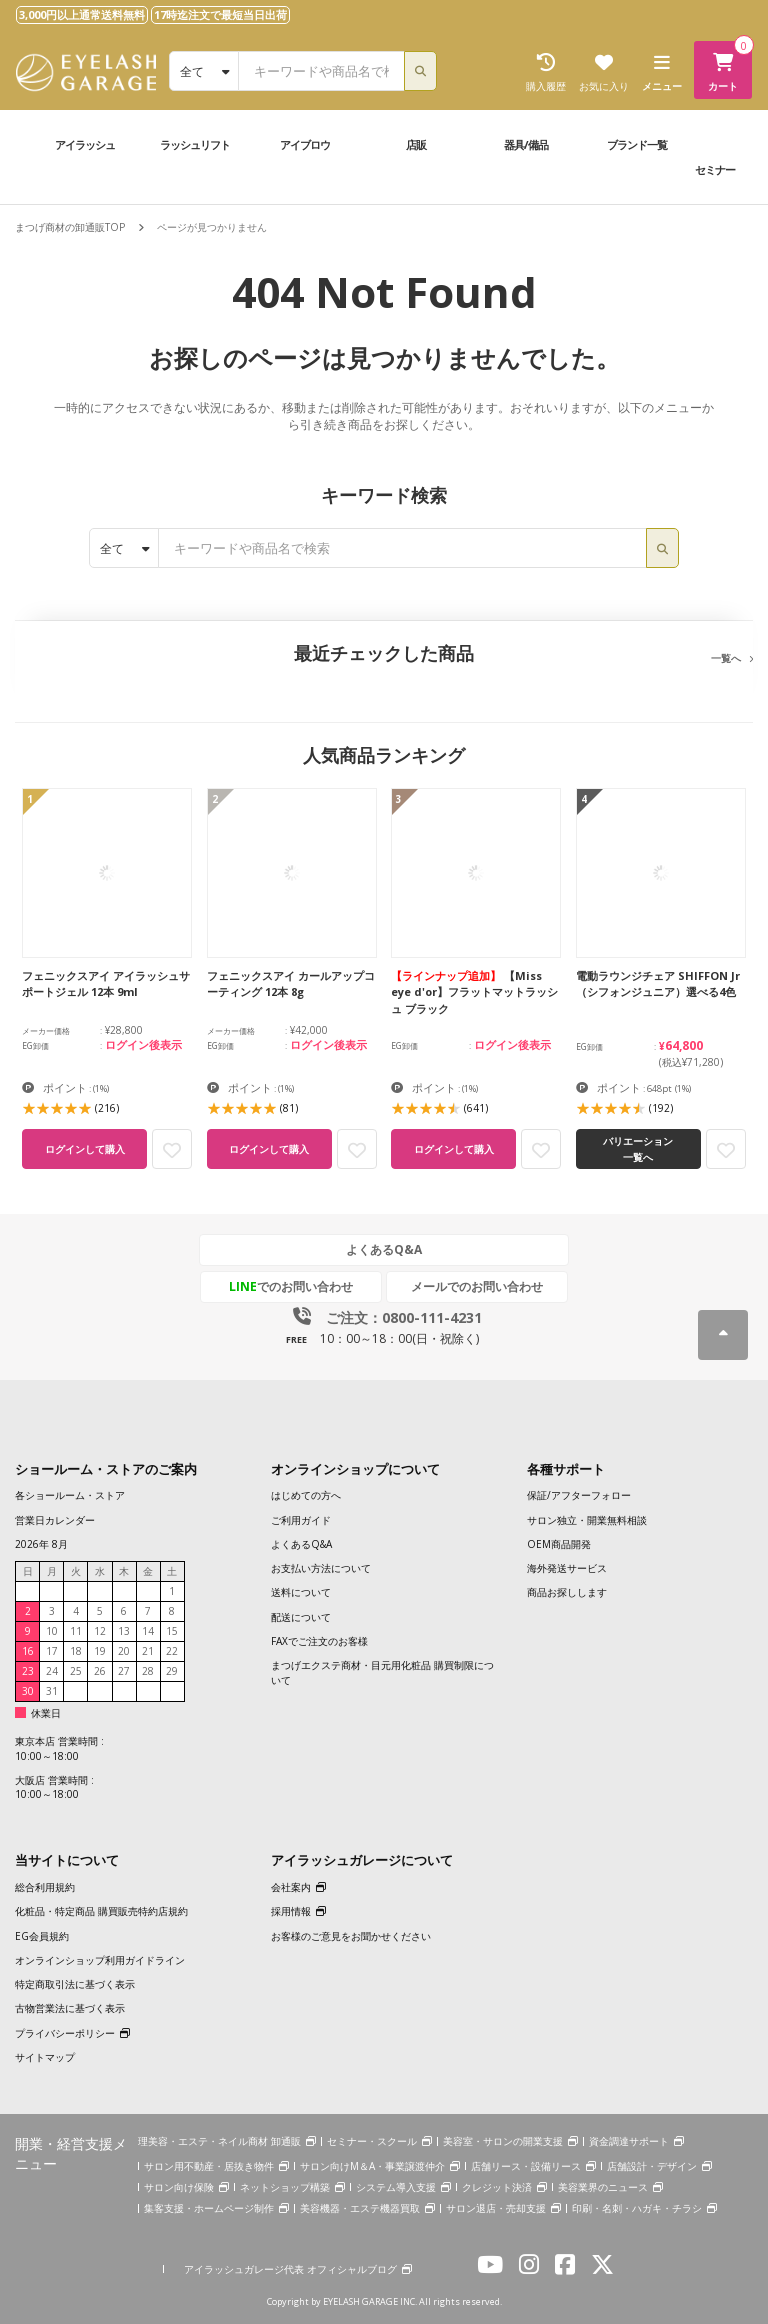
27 (124, 1671)
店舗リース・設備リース (526, 2166)
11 (76, 1631)
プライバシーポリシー (65, 2033)
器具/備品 (526, 144)
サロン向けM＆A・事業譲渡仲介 (372, 2166)
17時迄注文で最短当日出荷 (220, 14)
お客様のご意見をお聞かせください (351, 1936)
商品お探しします (567, 1592)
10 (52, 1631)
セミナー (715, 169)
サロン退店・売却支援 (496, 2208)
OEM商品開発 (559, 1544)
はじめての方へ (306, 1495)
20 (124, 1651)
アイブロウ (305, 144)
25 (76, 1671)
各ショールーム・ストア (70, 1495)
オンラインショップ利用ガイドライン (100, 1960)
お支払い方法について (321, 1568)
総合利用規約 (45, 1887)
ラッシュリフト (195, 144)
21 (148, 1651)
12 (100, 1631)
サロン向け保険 (179, 2187)
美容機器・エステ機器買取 (360, 2208)
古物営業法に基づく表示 (70, 2008)
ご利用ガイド (301, 1520)
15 (172, 1631)
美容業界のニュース (603, 2187)
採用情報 (291, 1911)
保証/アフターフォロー (579, 1495)
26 (100, 1671)
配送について (301, 1617)
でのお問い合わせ (291, 1286)
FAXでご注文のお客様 (319, 1641)
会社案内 (291, 1887)
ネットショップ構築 (285, 2187)
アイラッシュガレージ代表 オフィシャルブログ (290, 2269)
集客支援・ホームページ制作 (209, 2208)
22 (172, 1651)
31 (52, 1691)
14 (148, 1631)
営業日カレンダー (55, 1520)
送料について (301, 1592)
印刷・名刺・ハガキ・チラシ (637, 2208)
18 (76, 1651)
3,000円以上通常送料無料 (82, 14)
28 (148, 1671)
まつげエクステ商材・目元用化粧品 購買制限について (382, 1672)
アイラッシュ (85, 144)
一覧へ (726, 658)
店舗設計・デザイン (652, 2166)
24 (52, 1671)
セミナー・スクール (372, 2141)
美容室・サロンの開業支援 (503, 2141)
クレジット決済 (497, 2187)
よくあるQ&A (384, 1249)
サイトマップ (45, 2057)
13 (124, 1631)
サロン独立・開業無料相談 (587, 1520)
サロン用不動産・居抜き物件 (209, 2166)
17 (52, 1651)
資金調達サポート (629, 2141)
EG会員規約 (42, 1936)
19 (100, 1651)
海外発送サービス (567, 1568)
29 (172, 1671)
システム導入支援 (396, 2187)
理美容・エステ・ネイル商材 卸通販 (219, 2141)
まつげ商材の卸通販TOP (70, 227)
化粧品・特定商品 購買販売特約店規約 (101, 1911)
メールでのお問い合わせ (477, 1286)
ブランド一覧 (637, 144)
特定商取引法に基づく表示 (75, 1984)
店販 (416, 144)
